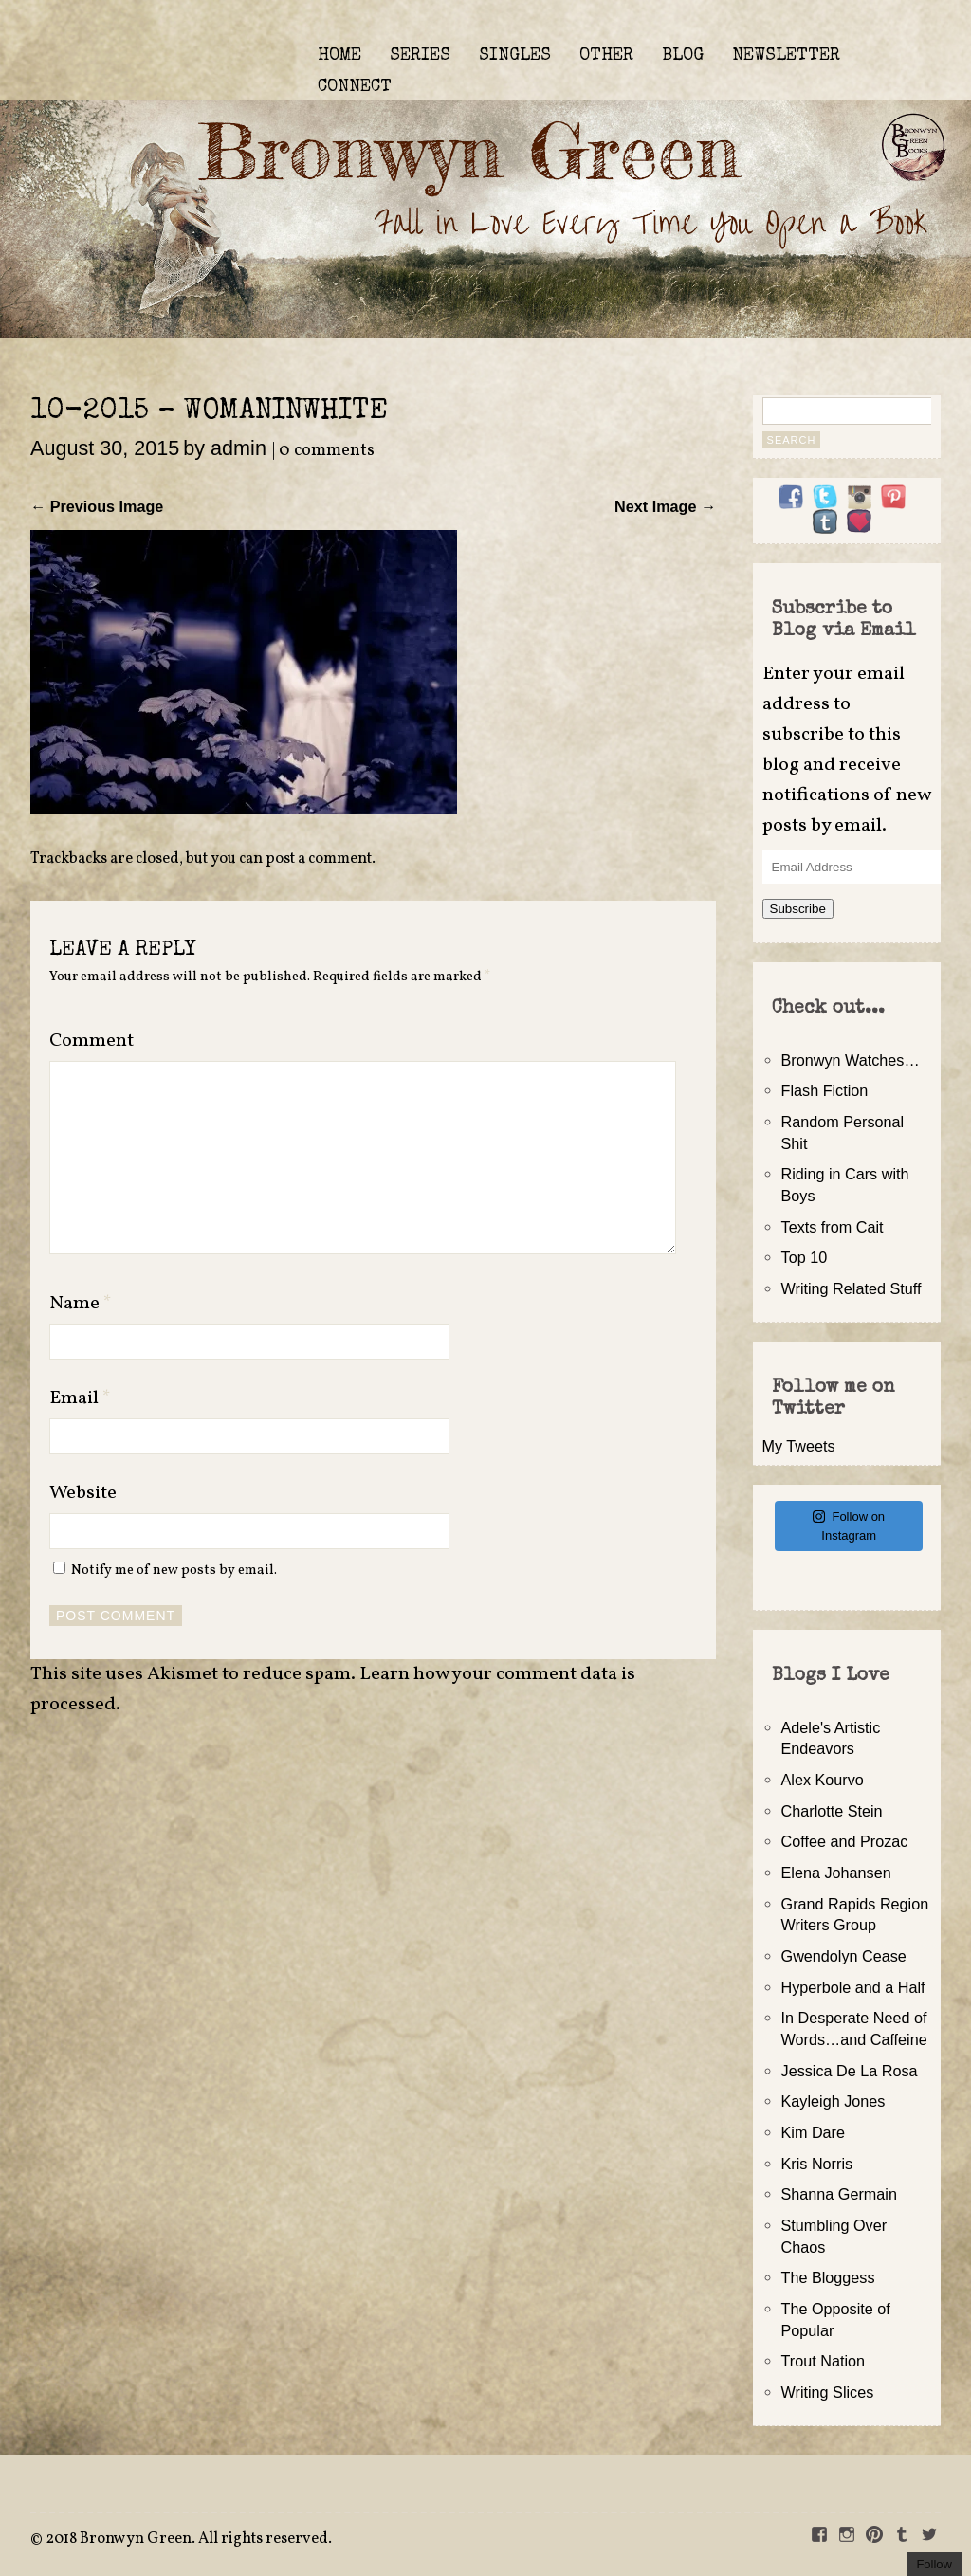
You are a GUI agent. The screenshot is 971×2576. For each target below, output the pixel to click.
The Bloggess (828, 2277)
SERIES (420, 55)
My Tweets (798, 1445)
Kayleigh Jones (833, 2101)
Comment (91, 1041)
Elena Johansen (836, 1872)
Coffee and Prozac (844, 1841)
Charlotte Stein (832, 1810)
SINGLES (515, 55)
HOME (339, 55)
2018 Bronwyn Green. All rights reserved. (189, 2539)
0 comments (327, 451)
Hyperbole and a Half (853, 1987)
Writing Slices (827, 2392)
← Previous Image (96, 506)
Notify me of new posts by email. (174, 1570)
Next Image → (665, 506)
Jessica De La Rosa (849, 2070)
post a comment (319, 859)
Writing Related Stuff (851, 1288)
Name (80, 1303)
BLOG (683, 55)
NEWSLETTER (786, 55)
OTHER (606, 55)
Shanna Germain (839, 2193)
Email (80, 1398)
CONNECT (355, 87)
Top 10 (804, 1257)
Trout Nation (823, 2360)
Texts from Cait (832, 1226)
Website (83, 1493)
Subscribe (798, 909)
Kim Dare (813, 2132)
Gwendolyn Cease (844, 1955)
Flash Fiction (825, 1090)
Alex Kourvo (822, 1779)
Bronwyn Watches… (850, 1060)
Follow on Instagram (849, 1526)
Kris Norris (817, 2163)
